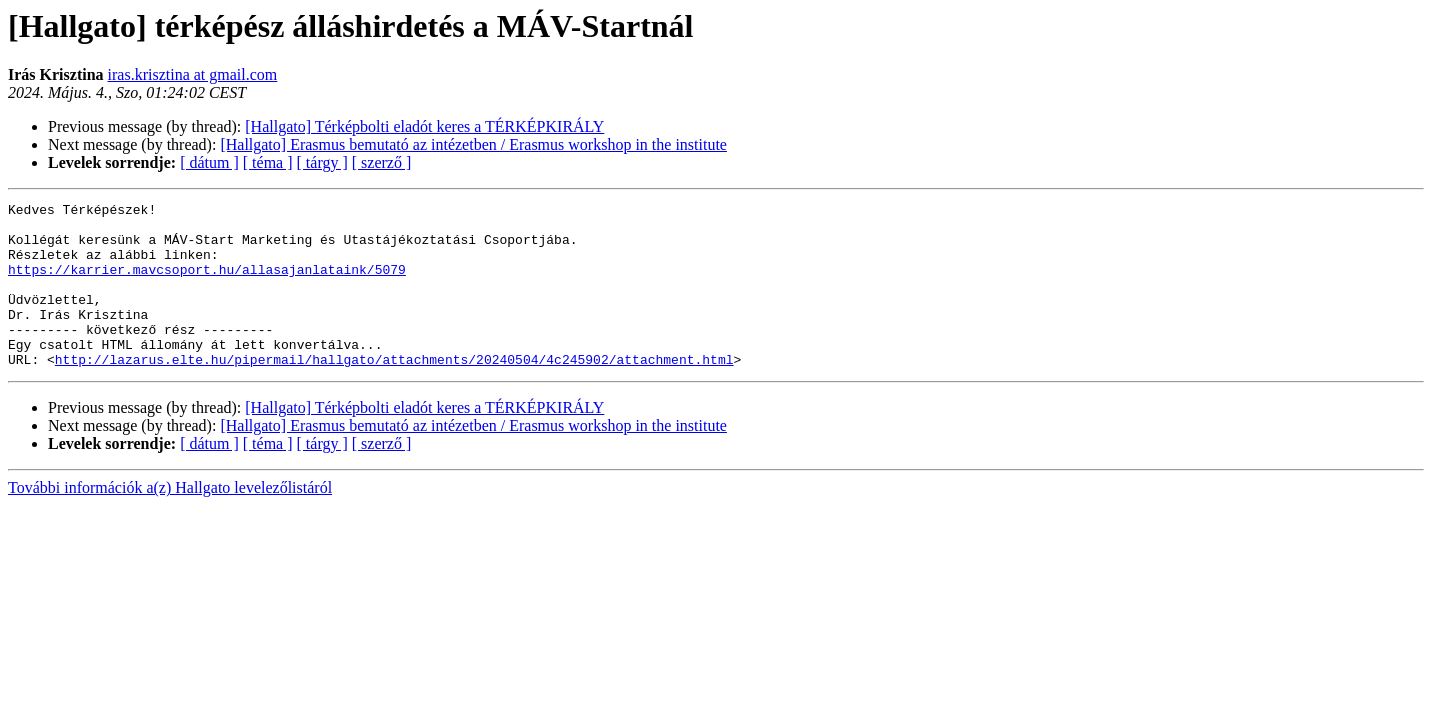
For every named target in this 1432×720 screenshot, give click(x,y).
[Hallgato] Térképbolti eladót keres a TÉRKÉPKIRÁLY (424, 126)
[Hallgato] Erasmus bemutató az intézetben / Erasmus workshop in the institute (473, 144)
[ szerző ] (382, 162)
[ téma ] (268, 162)
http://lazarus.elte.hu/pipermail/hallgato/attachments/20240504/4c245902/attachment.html (394, 392)
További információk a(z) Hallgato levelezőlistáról (170, 520)
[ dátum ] (209, 162)
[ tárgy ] (322, 162)
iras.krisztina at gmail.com (193, 74)
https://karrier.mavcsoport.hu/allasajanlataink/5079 (207, 284)
